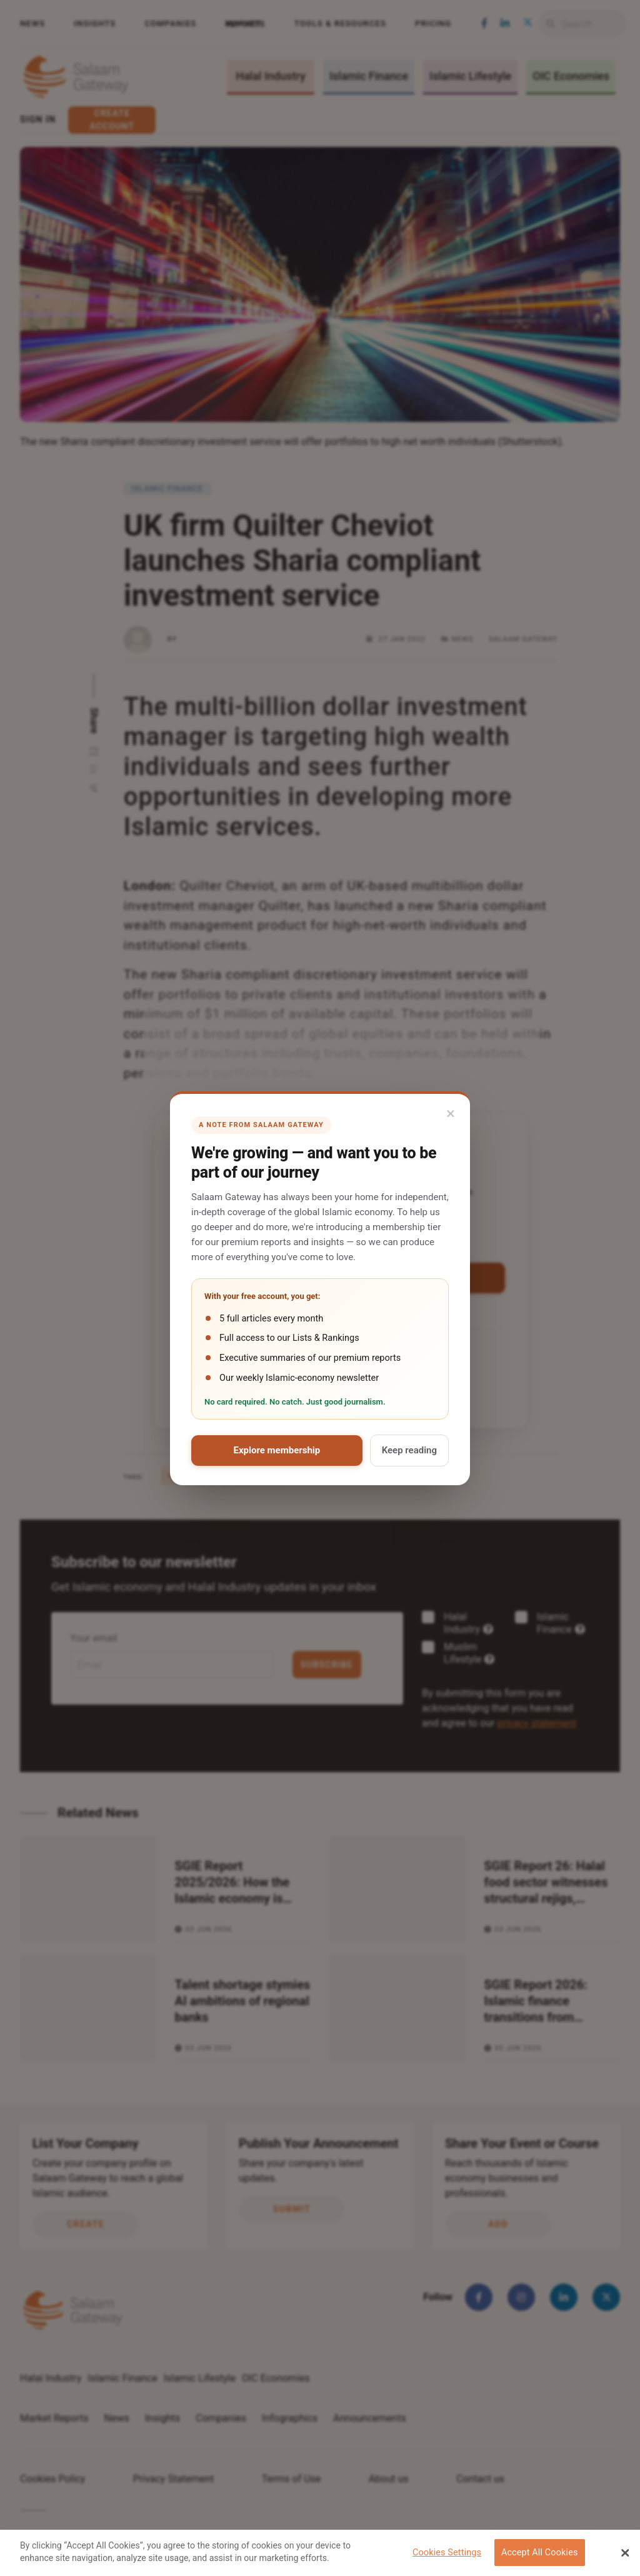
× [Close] (450, 1113)
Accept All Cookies (539, 2552)
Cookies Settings (446, 2552)
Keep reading (409, 1450)
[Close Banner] (625, 2552)
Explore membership (276, 1450)
